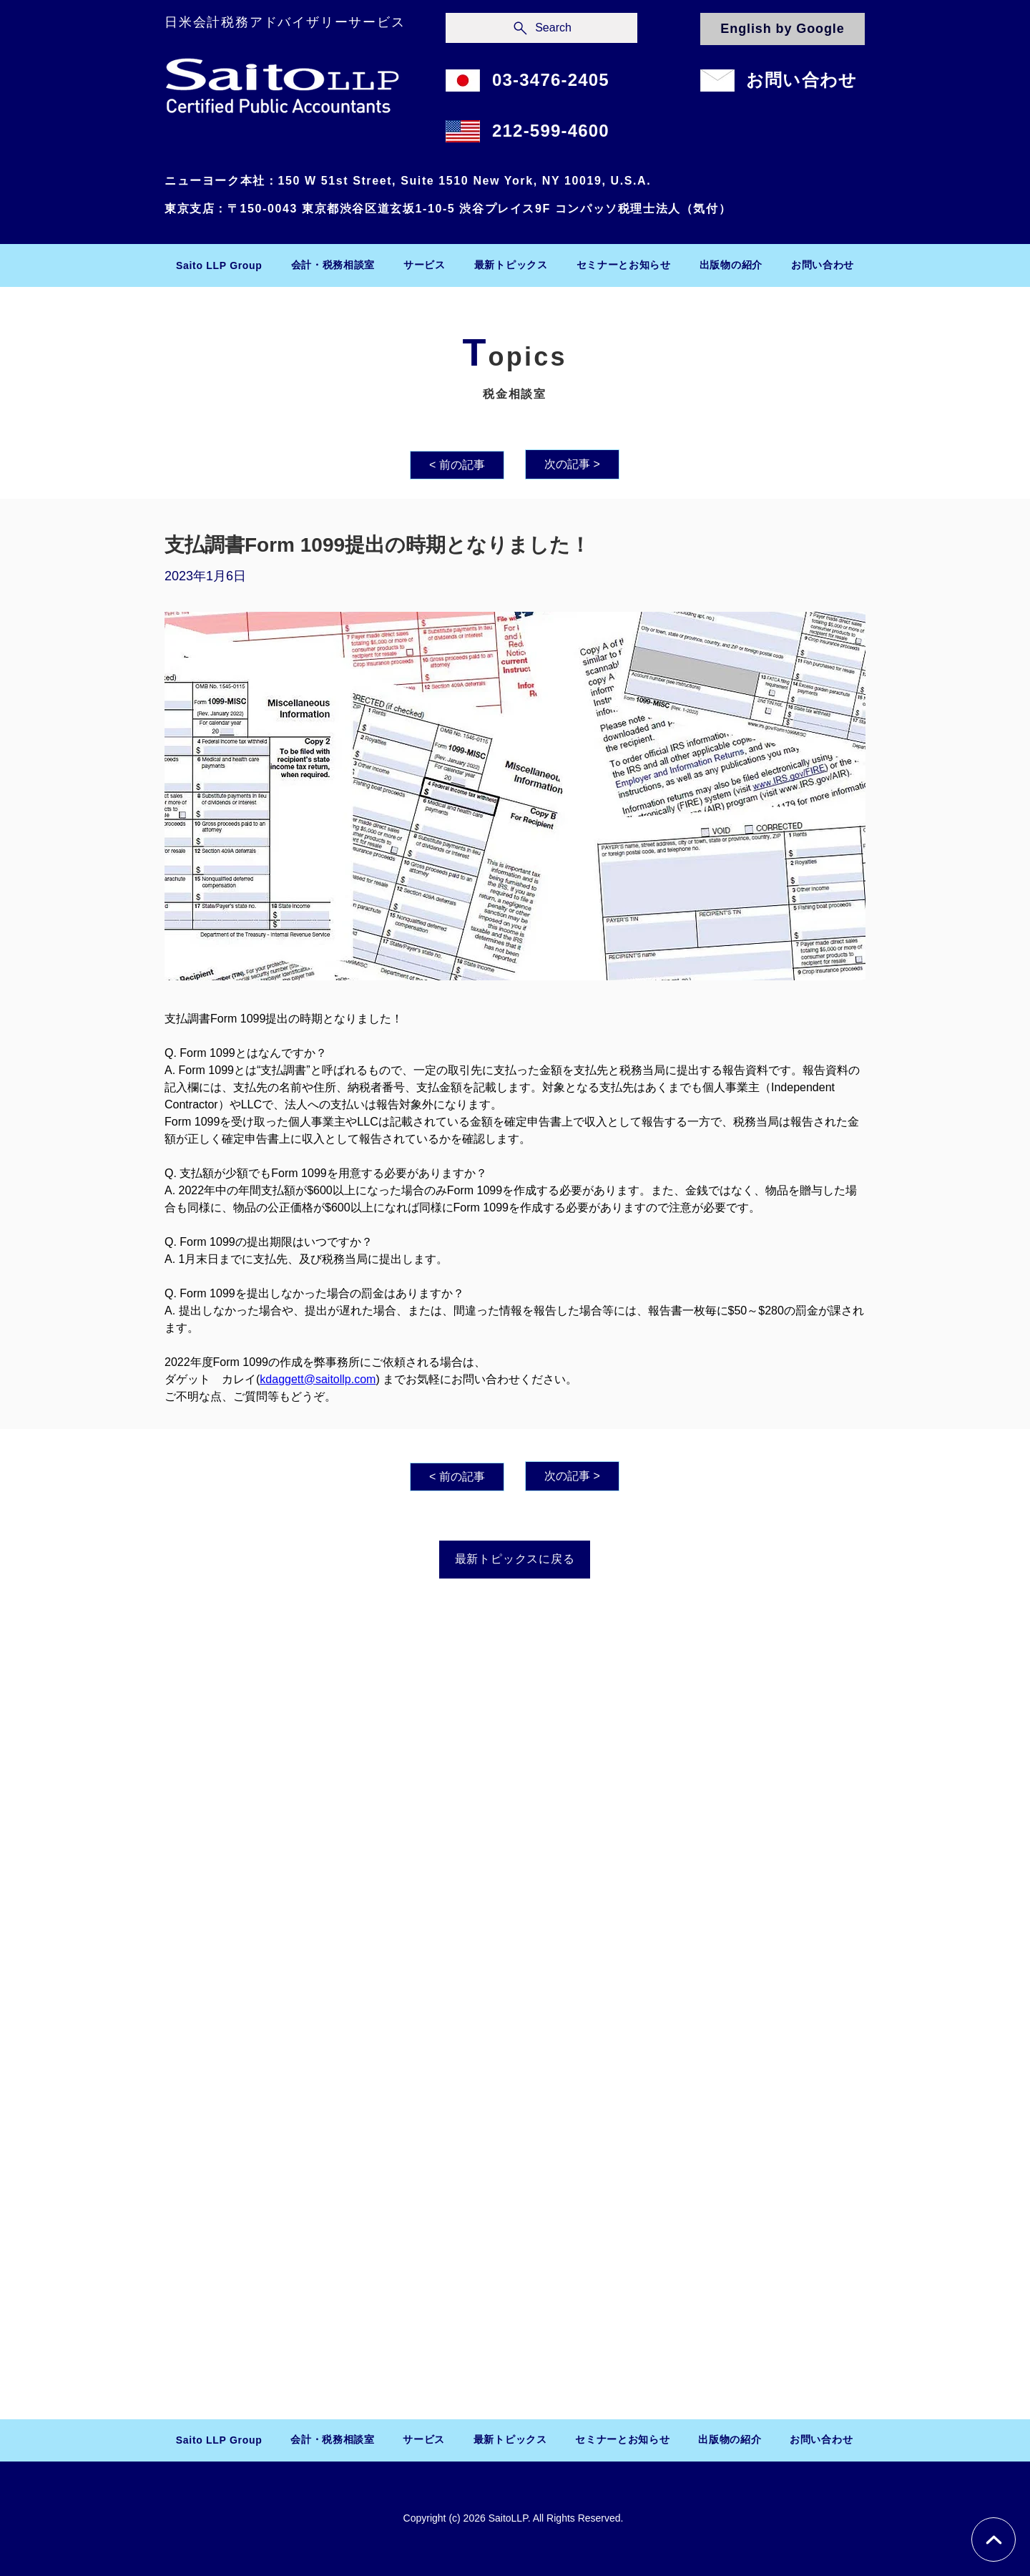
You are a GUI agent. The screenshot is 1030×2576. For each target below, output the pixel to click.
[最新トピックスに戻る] (514, 1560)
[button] (333, 265)
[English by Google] (782, 29)
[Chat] (993, 2539)
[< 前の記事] (457, 465)
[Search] (541, 28)
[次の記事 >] (572, 464)
